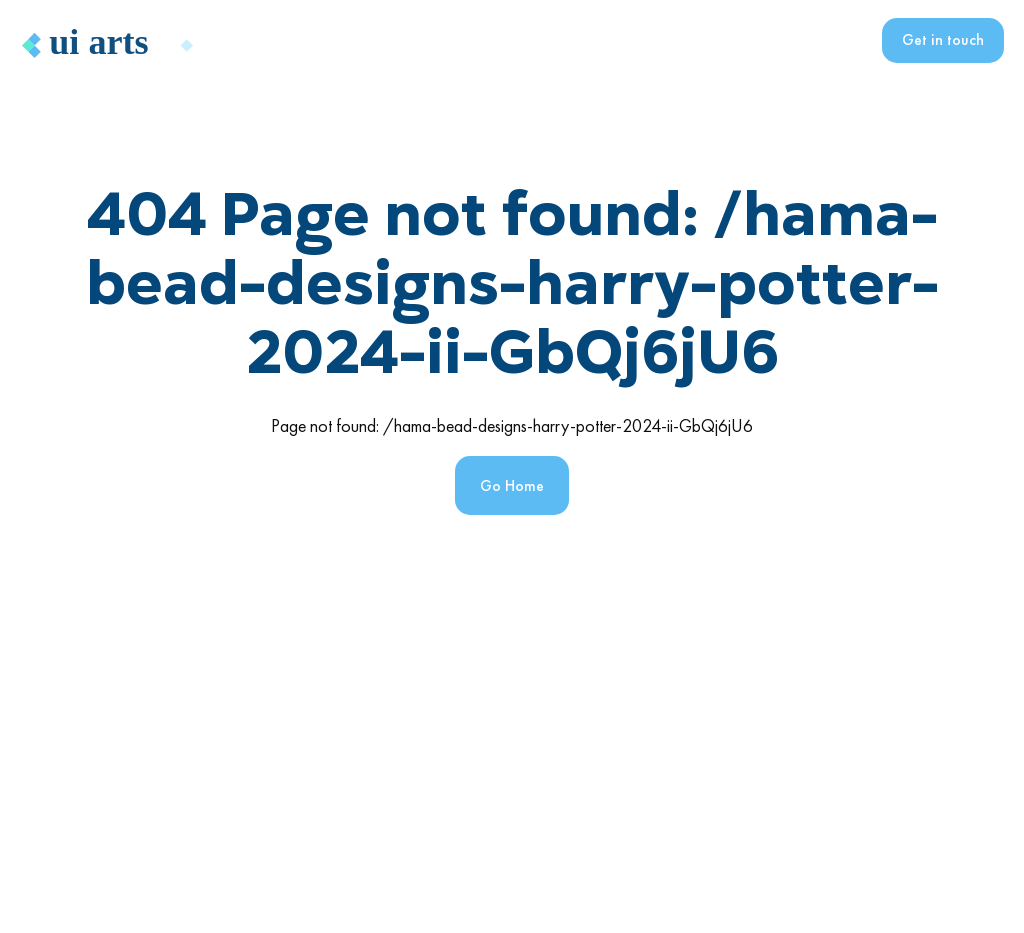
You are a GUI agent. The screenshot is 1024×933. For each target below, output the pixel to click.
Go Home (512, 485)
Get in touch (943, 39)
